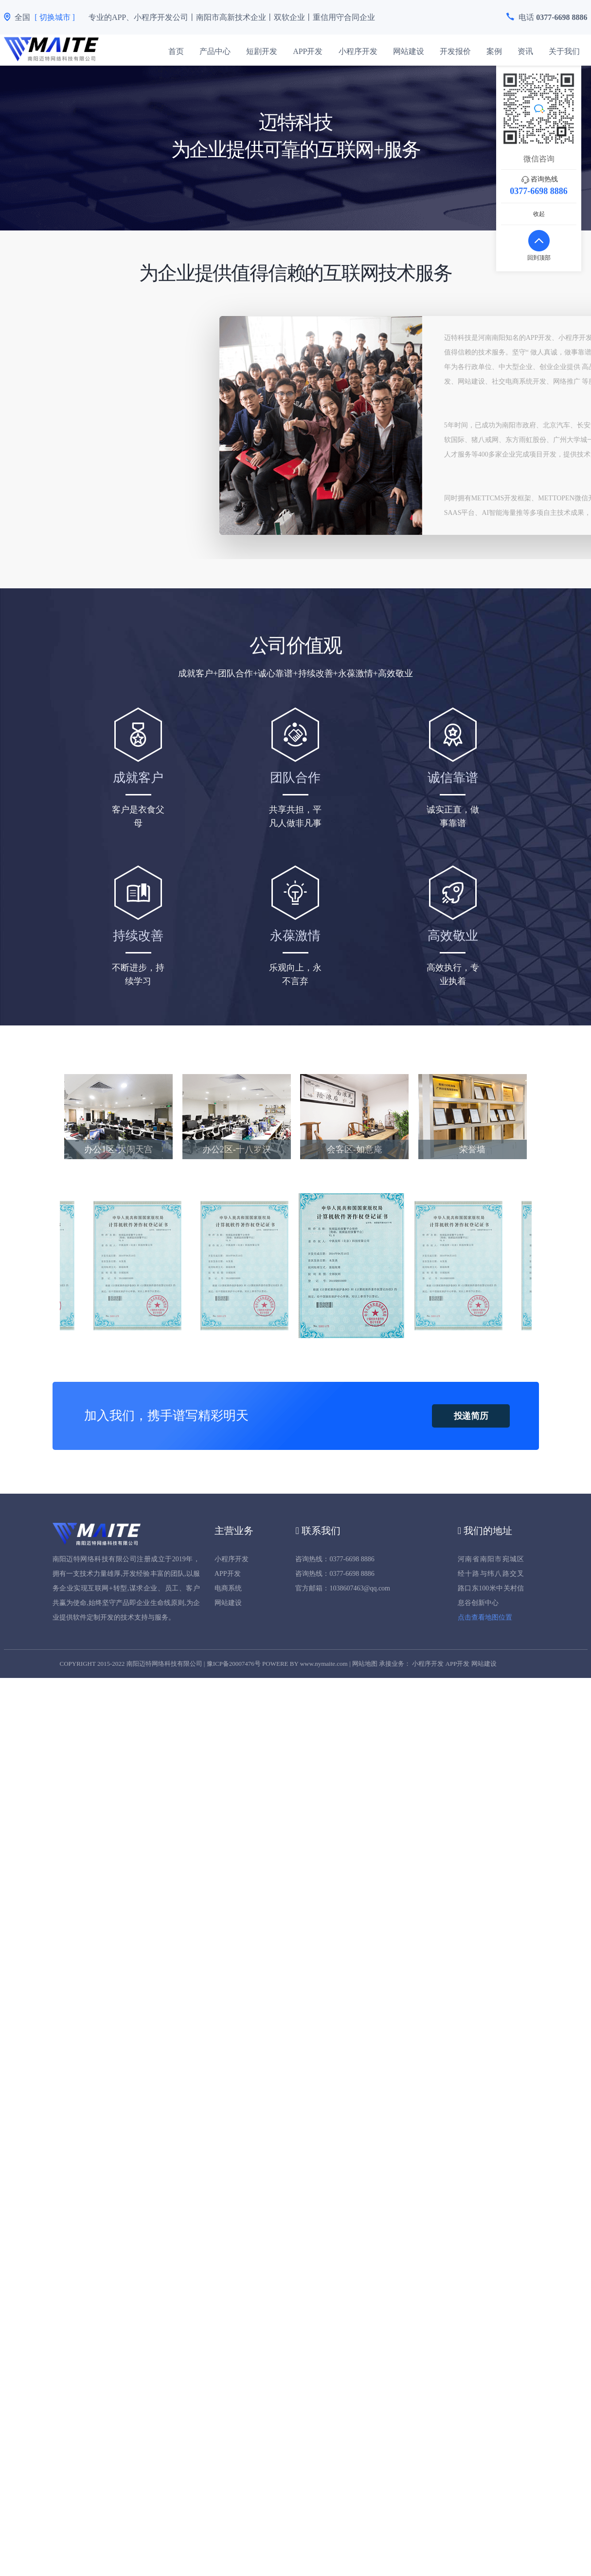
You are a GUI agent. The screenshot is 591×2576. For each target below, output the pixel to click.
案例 (494, 51)
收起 (539, 214)
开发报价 (455, 51)
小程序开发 (358, 51)
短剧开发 (261, 51)
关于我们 (564, 51)
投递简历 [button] (471, 1416)
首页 (176, 51)
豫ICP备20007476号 (234, 1663)
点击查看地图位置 (485, 1617)
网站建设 (408, 51)
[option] (351, 1265)
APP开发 (307, 51)
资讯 (525, 51)
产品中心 (215, 51)
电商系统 (228, 1588)
